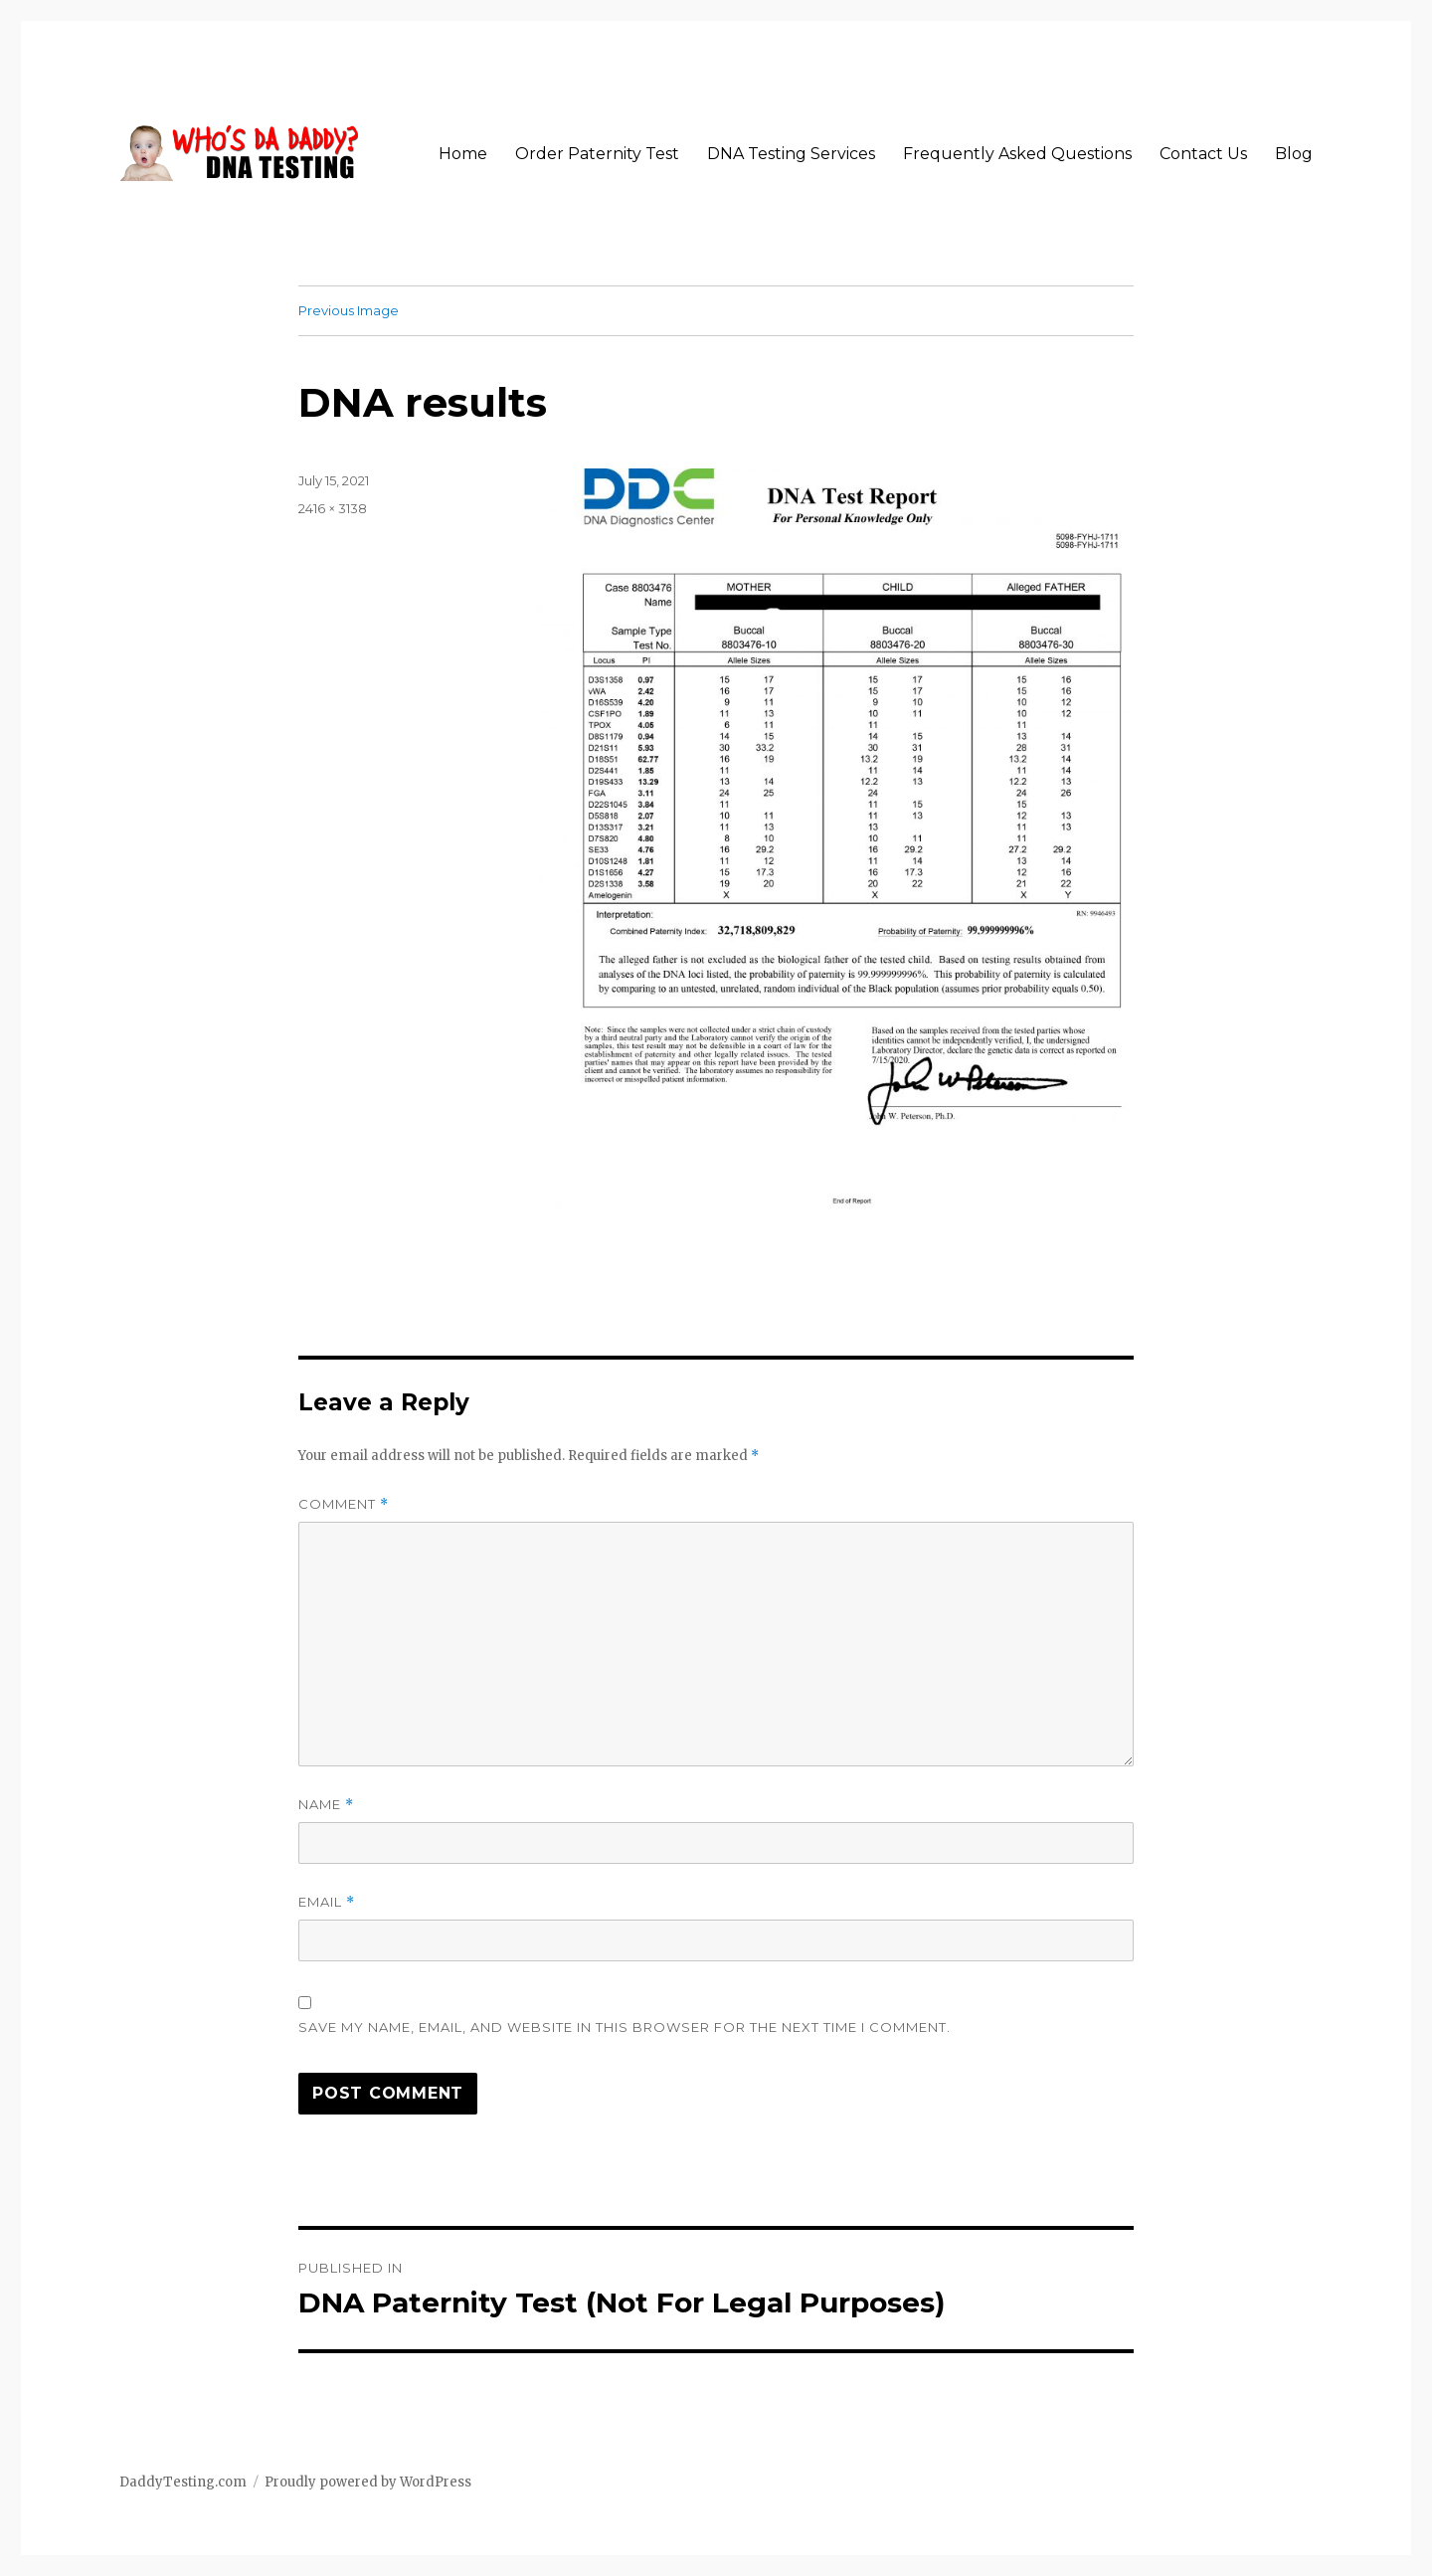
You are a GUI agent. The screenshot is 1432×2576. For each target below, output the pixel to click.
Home (463, 153)
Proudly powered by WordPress (368, 2482)
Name (326, 1804)
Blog (1294, 153)
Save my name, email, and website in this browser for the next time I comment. (624, 2027)
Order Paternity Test (597, 153)
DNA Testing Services (791, 153)
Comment (343, 1504)
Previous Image (348, 310)
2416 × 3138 (332, 508)
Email (326, 1902)
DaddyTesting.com (183, 2482)
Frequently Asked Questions (1017, 153)
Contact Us (1203, 153)
